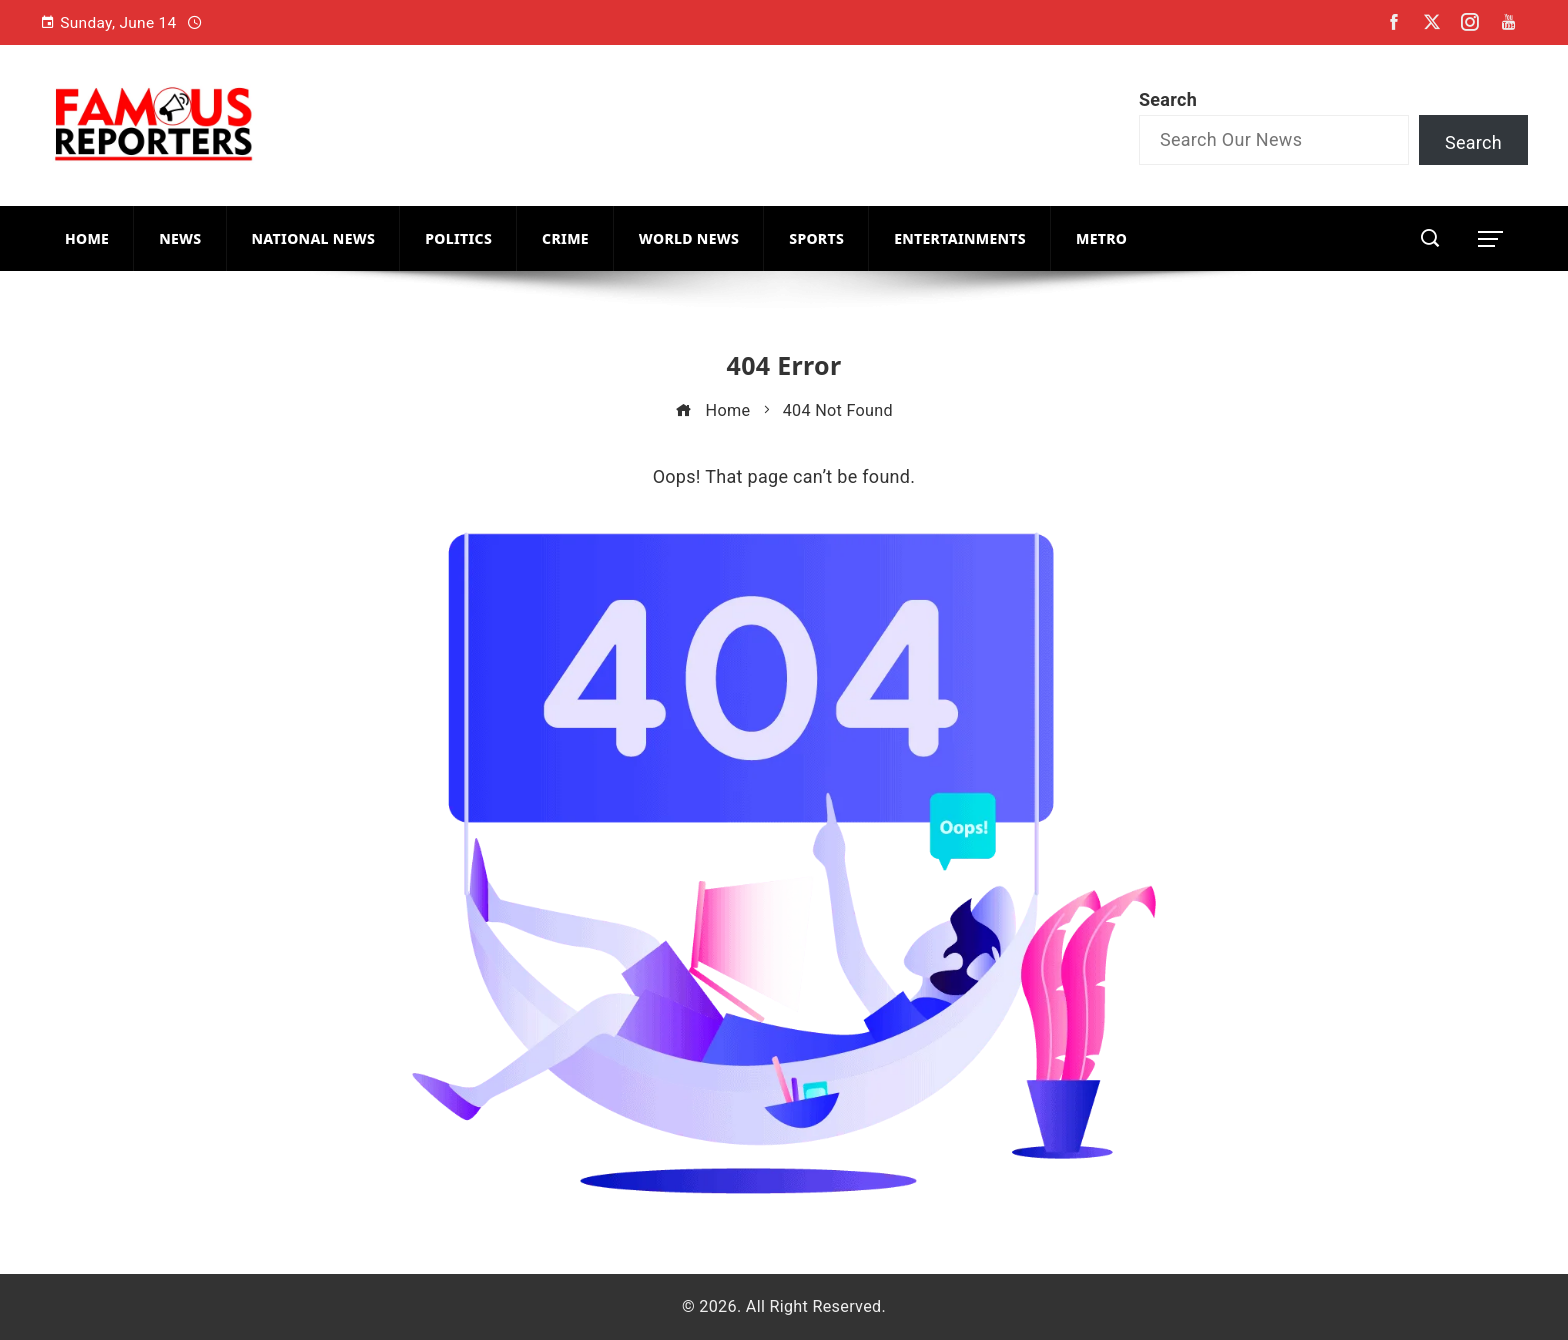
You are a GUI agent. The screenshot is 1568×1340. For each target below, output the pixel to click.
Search (1168, 99)
